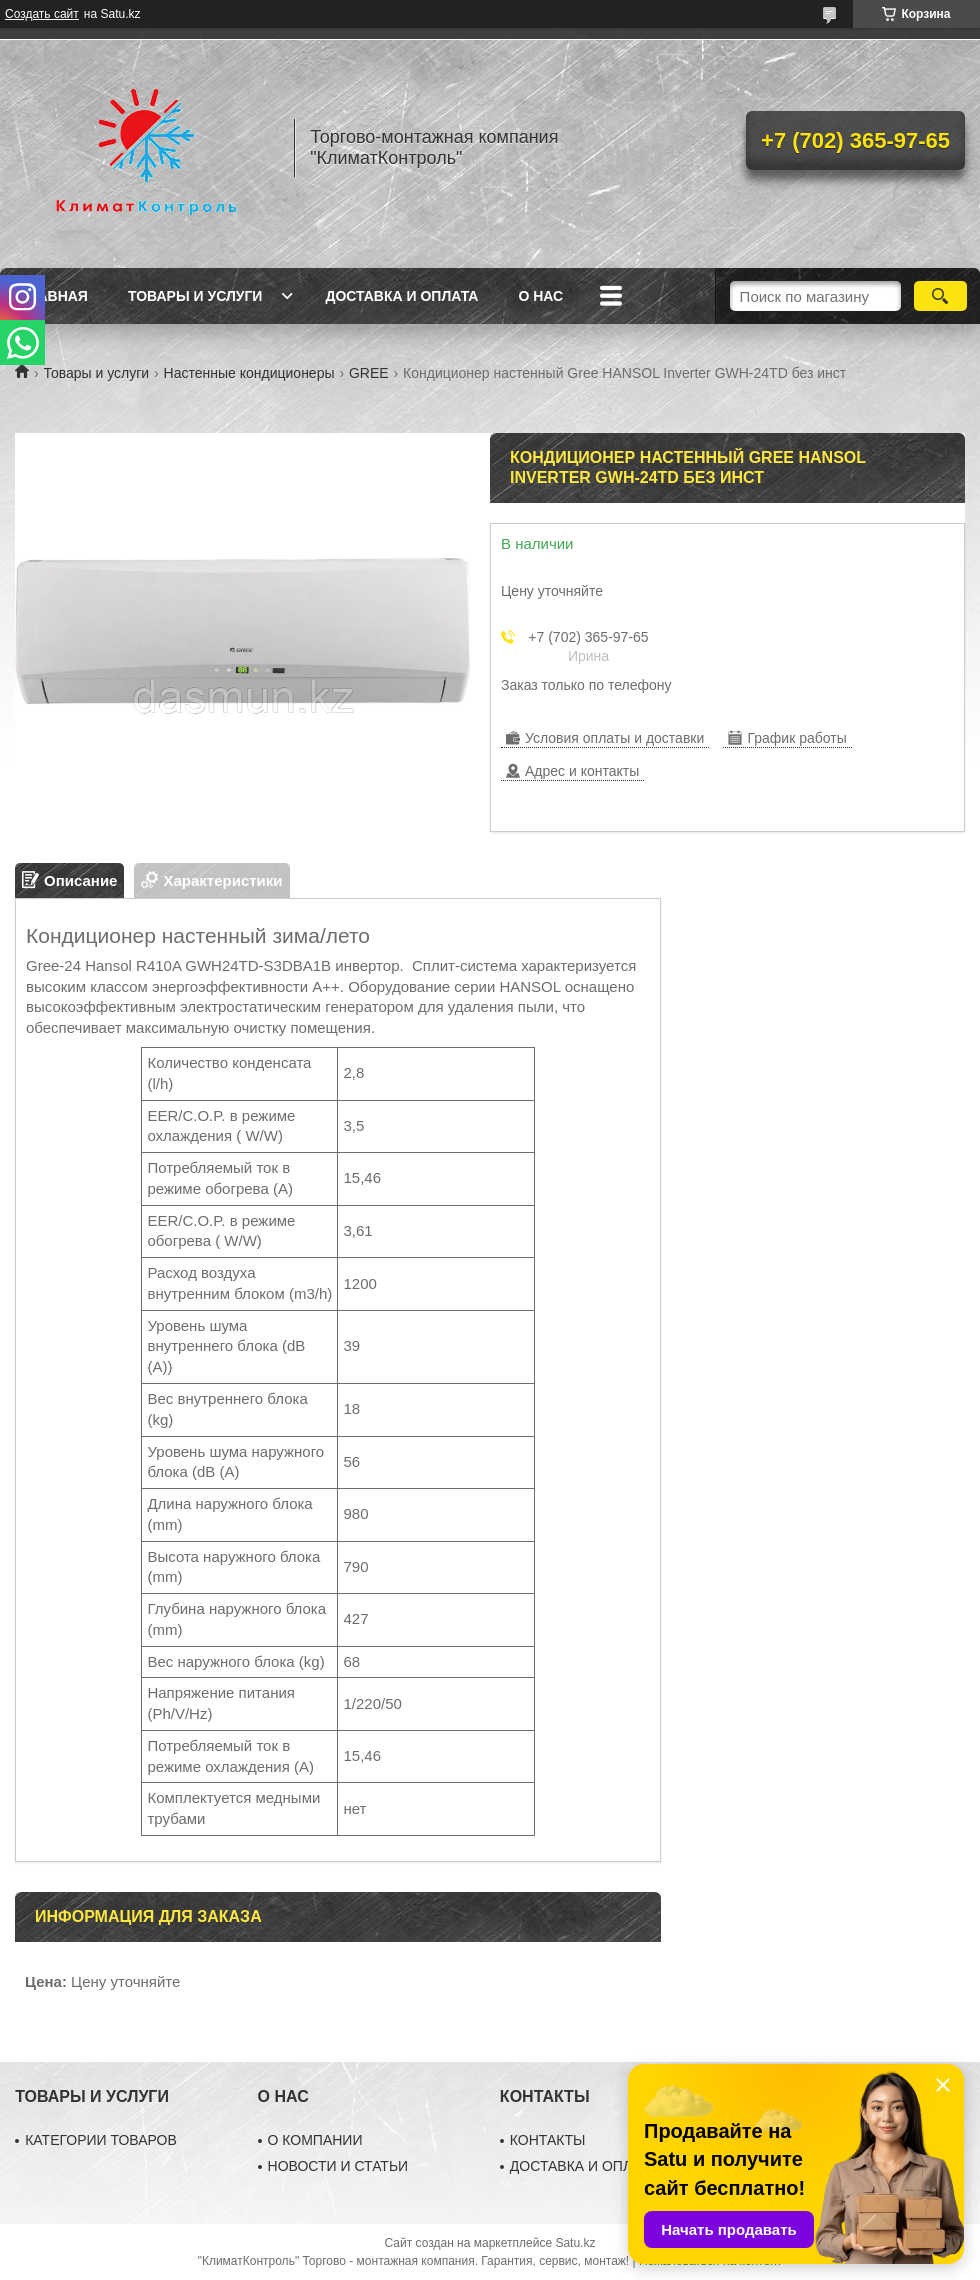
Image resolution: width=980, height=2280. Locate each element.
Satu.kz (575, 2243)
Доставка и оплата (401, 296)
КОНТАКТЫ (548, 2140)
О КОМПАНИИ (315, 2140)
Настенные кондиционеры (249, 373)
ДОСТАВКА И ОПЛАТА (584, 2166)
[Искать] (940, 296)
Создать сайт (42, 14)
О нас (540, 296)
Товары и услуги (195, 296)
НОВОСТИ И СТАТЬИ (338, 2166)
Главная (54, 296)
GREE (369, 373)
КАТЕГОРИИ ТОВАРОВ (101, 2140)
